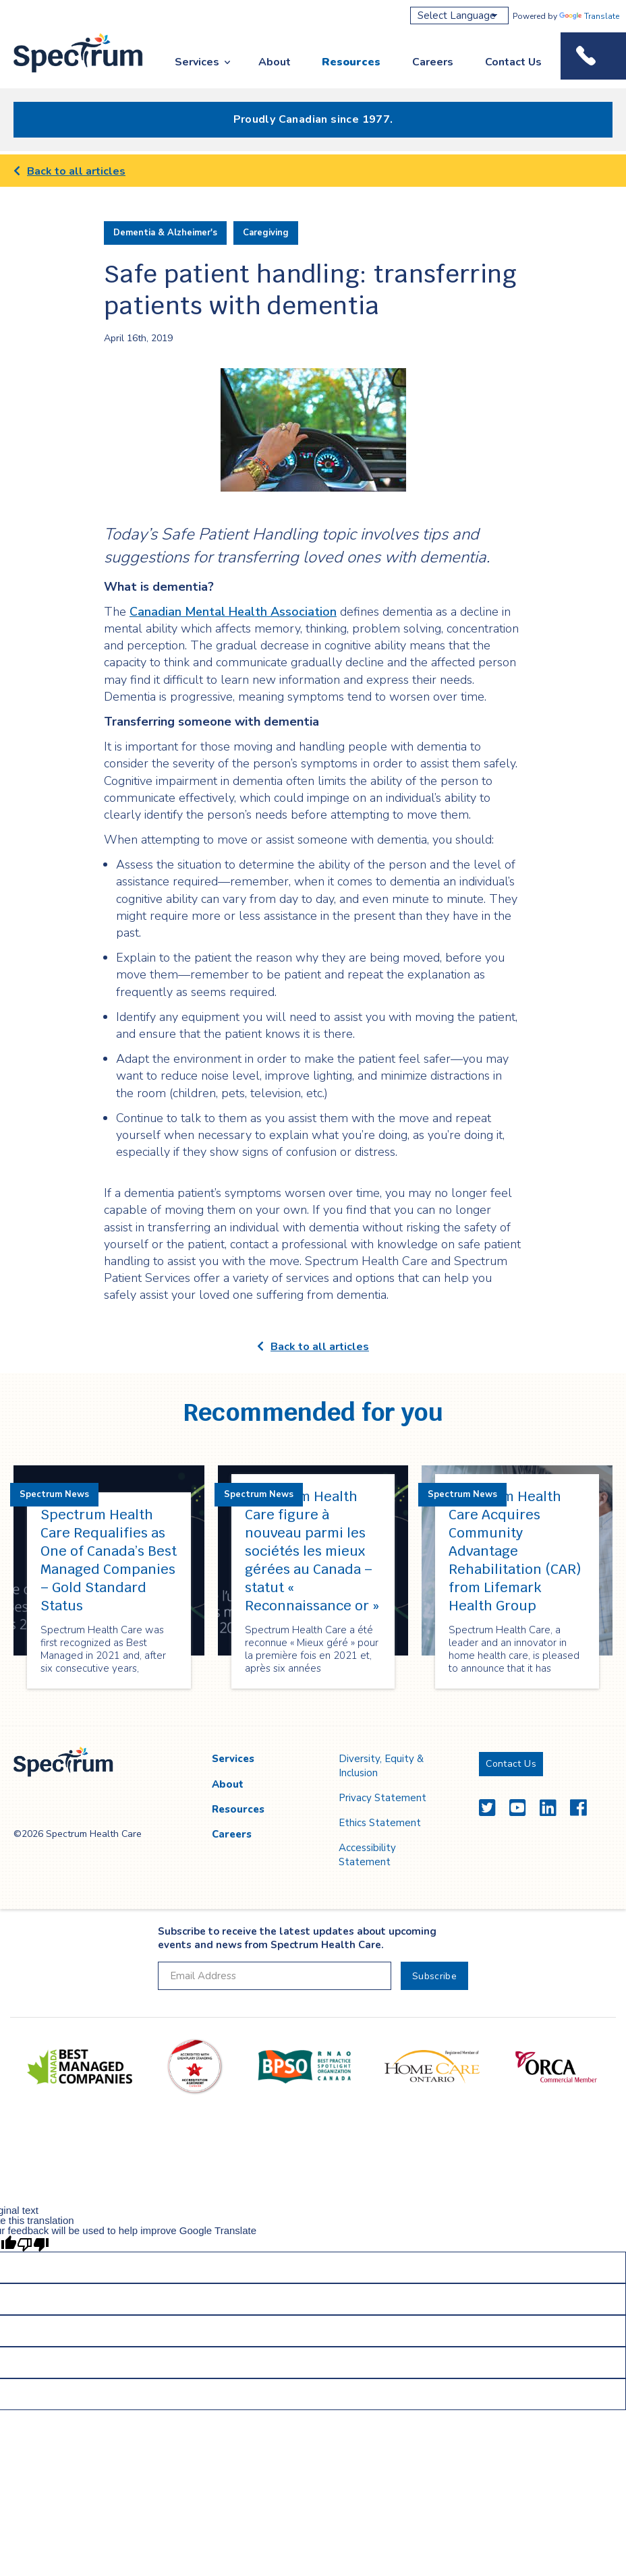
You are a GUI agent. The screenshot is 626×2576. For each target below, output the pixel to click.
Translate (589, 16)
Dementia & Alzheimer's (165, 233)
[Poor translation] (33, 2243)
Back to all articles (69, 171)
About (274, 62)
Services (197, 62)
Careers (432, 62)
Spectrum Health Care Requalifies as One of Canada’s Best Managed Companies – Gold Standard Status (108, 1560)
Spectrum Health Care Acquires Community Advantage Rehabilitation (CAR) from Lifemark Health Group (515, 1551)
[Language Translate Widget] (459, 15)
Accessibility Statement (367, 1854)
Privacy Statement (382, 1798)
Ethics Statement (380, 1822)
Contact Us (513, 62)
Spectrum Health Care (65, 73)
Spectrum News (54, 1494)
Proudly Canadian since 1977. (313, 119)
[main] (313, 940)
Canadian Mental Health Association (233, 612)
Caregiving (266, 233)
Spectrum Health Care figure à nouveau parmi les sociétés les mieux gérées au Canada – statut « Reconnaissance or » (312, 1551)
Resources (351, 62)
